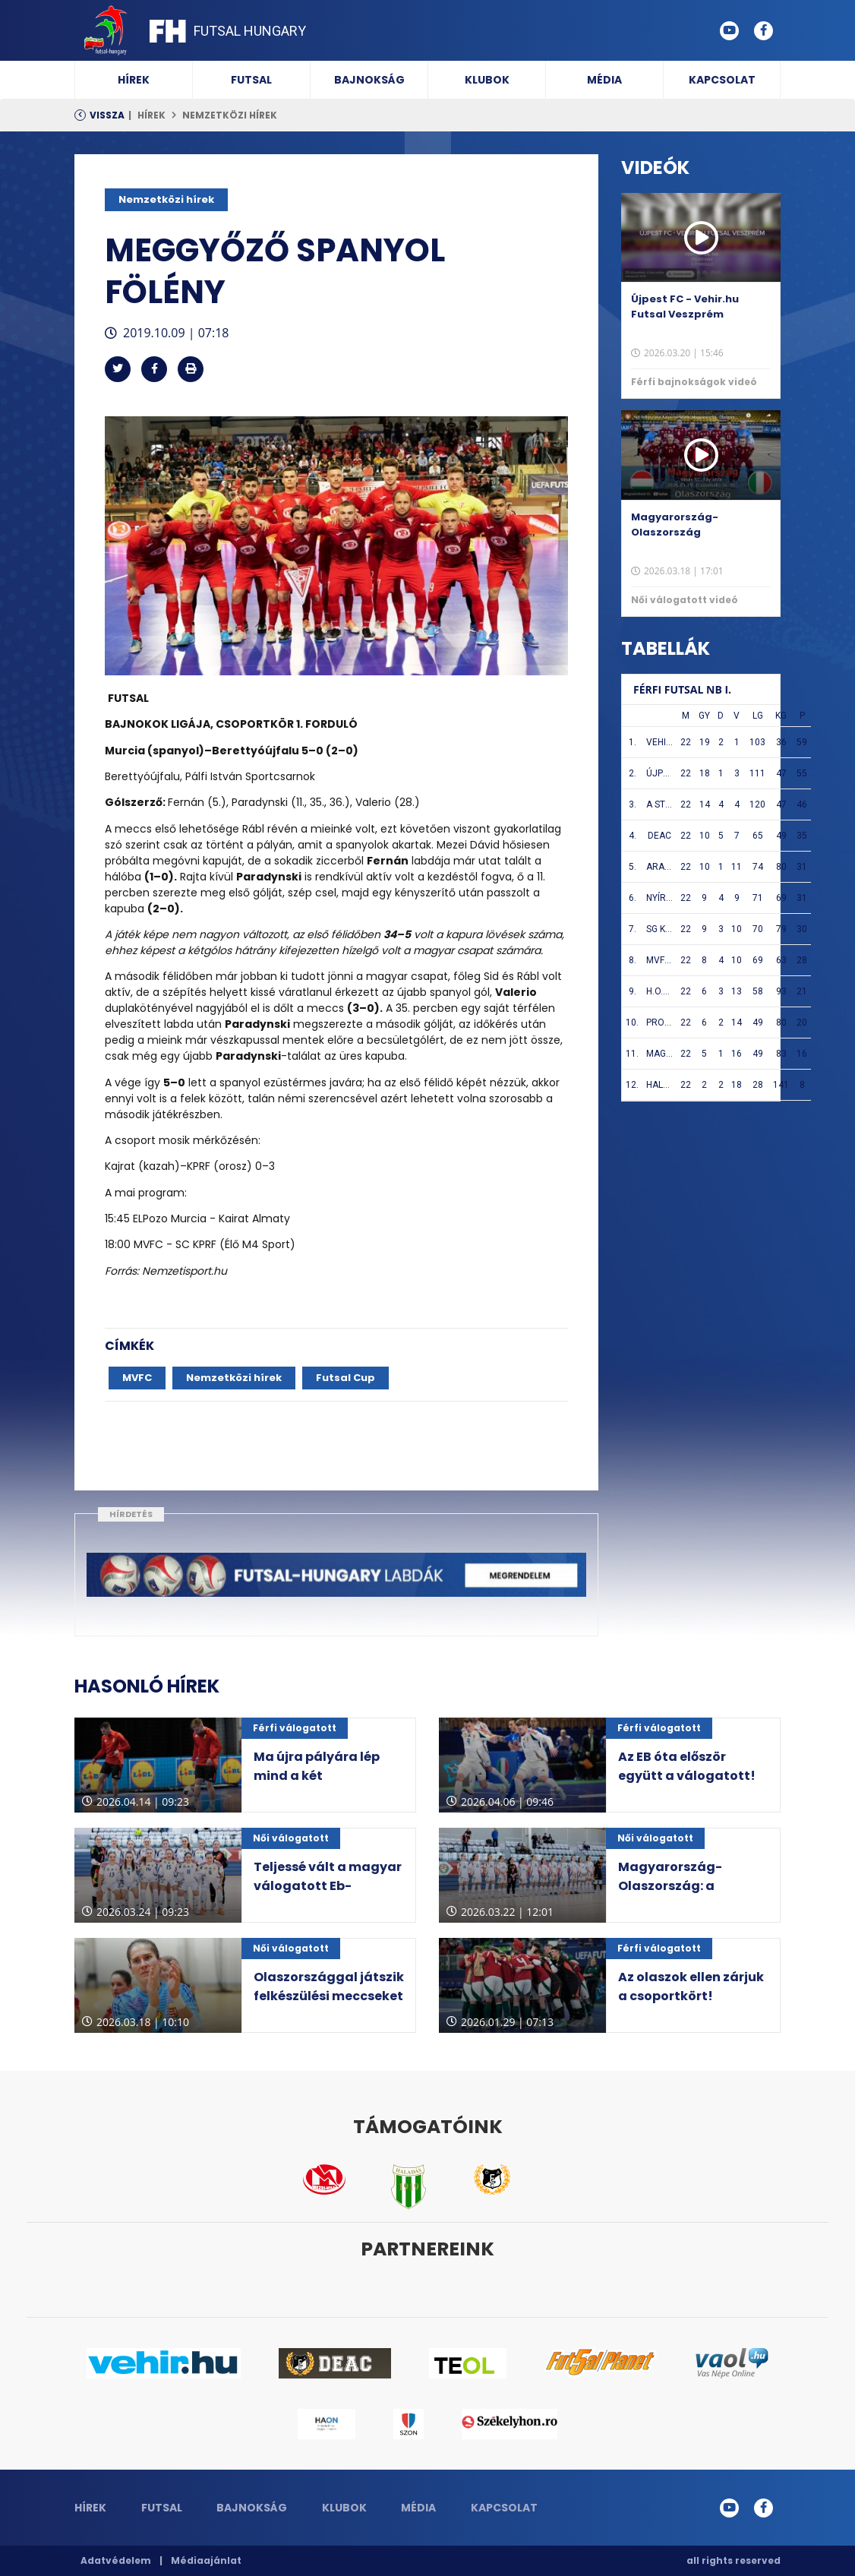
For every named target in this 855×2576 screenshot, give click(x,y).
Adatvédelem (115, 2560)
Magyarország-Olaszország (674, 524)
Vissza (107, 115)
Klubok (487, 79)
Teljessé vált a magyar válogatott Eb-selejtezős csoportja (328, 1886)
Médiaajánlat (206, 2560)
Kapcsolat (722, 79)
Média (604, 79)
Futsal (251, 79)
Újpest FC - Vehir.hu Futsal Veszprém (685, 306)
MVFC (137, 1377)
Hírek (134, 79)
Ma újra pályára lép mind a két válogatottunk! (317, 1775)
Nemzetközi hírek (229, 115)
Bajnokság (369, 79)
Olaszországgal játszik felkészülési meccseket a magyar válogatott (329, 1996)
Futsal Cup (345, 1377)
